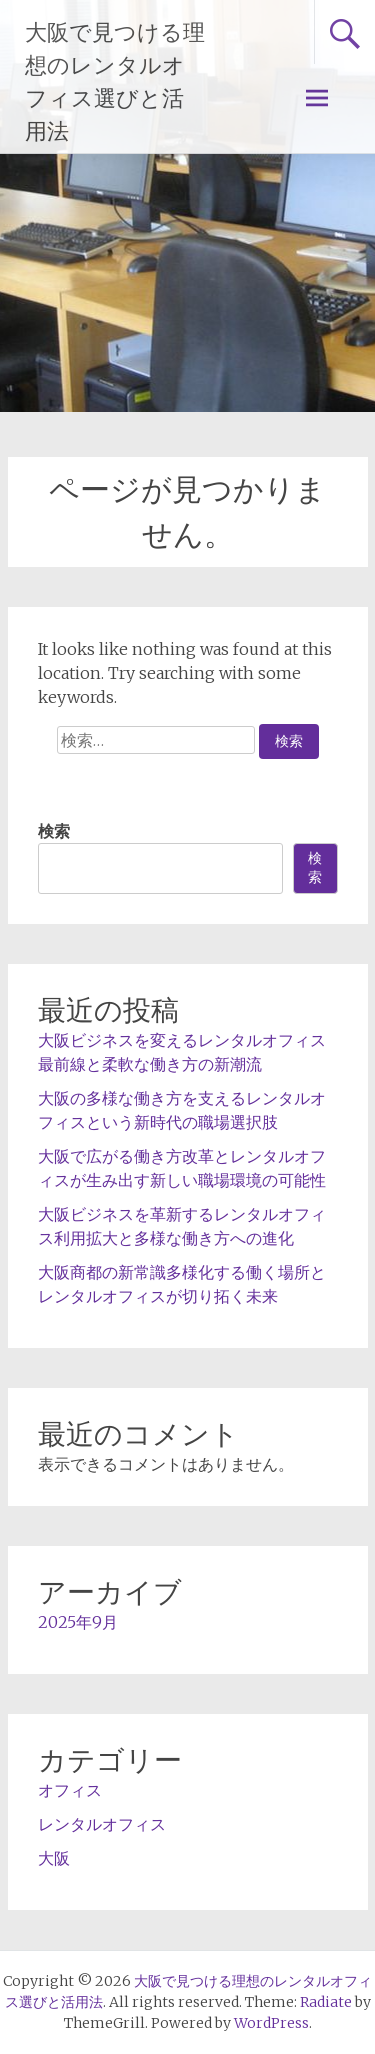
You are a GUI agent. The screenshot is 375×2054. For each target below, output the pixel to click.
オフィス (70, 1790)
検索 (54, 831)
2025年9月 (78, 1622)
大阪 (54, 1858)
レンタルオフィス (102, 1824)
